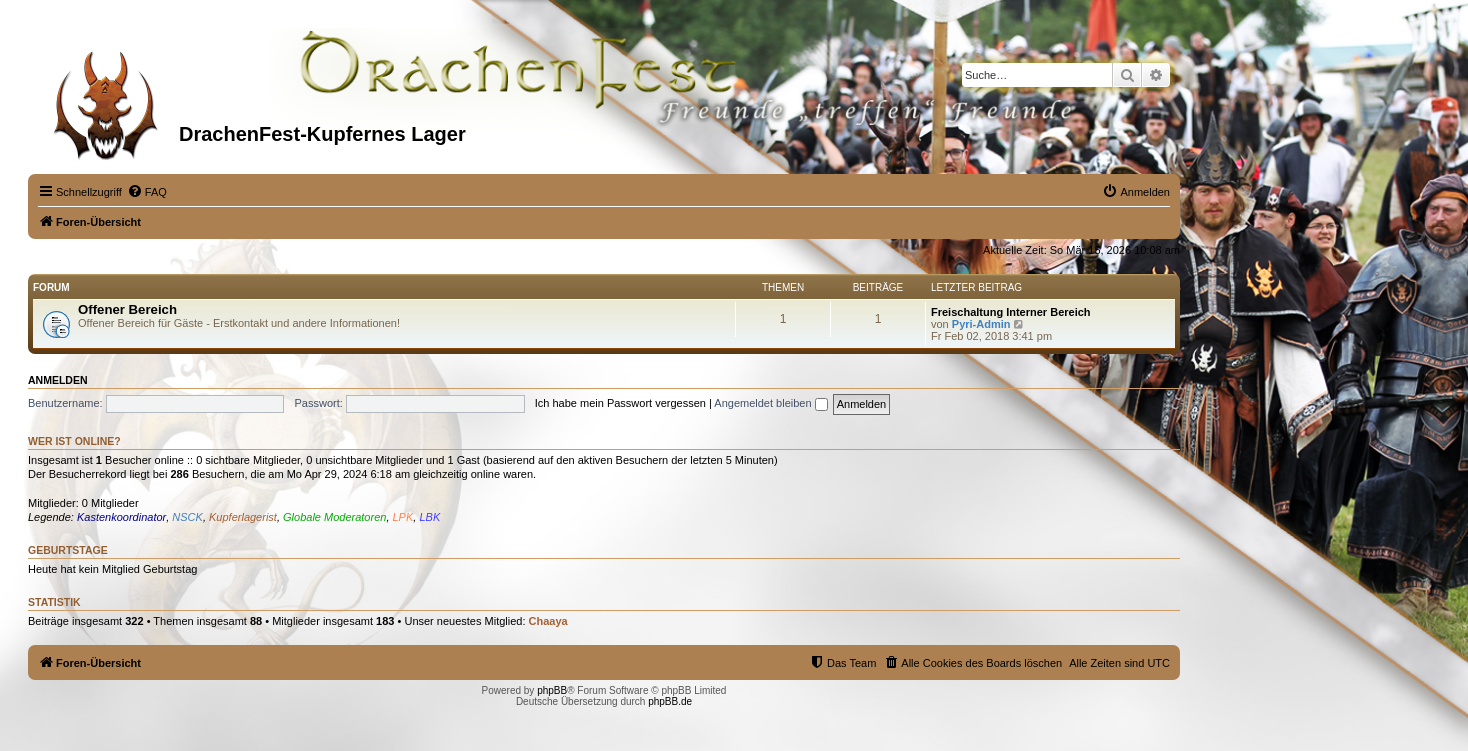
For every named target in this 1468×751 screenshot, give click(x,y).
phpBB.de (670, 701)
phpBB (552, 690)
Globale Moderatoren (334, 517)
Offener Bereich (127, 309)
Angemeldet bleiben (770, 403)
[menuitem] (147, 192)
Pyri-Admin (981, 324)
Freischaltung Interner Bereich (1011, 312)
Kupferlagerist (243, 517)
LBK (429, 517)
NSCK (187, 517)
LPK (403, 517)
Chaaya (548, 621)
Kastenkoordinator (121, 517)
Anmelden (58, 380)
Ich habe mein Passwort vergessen (620, 403)
